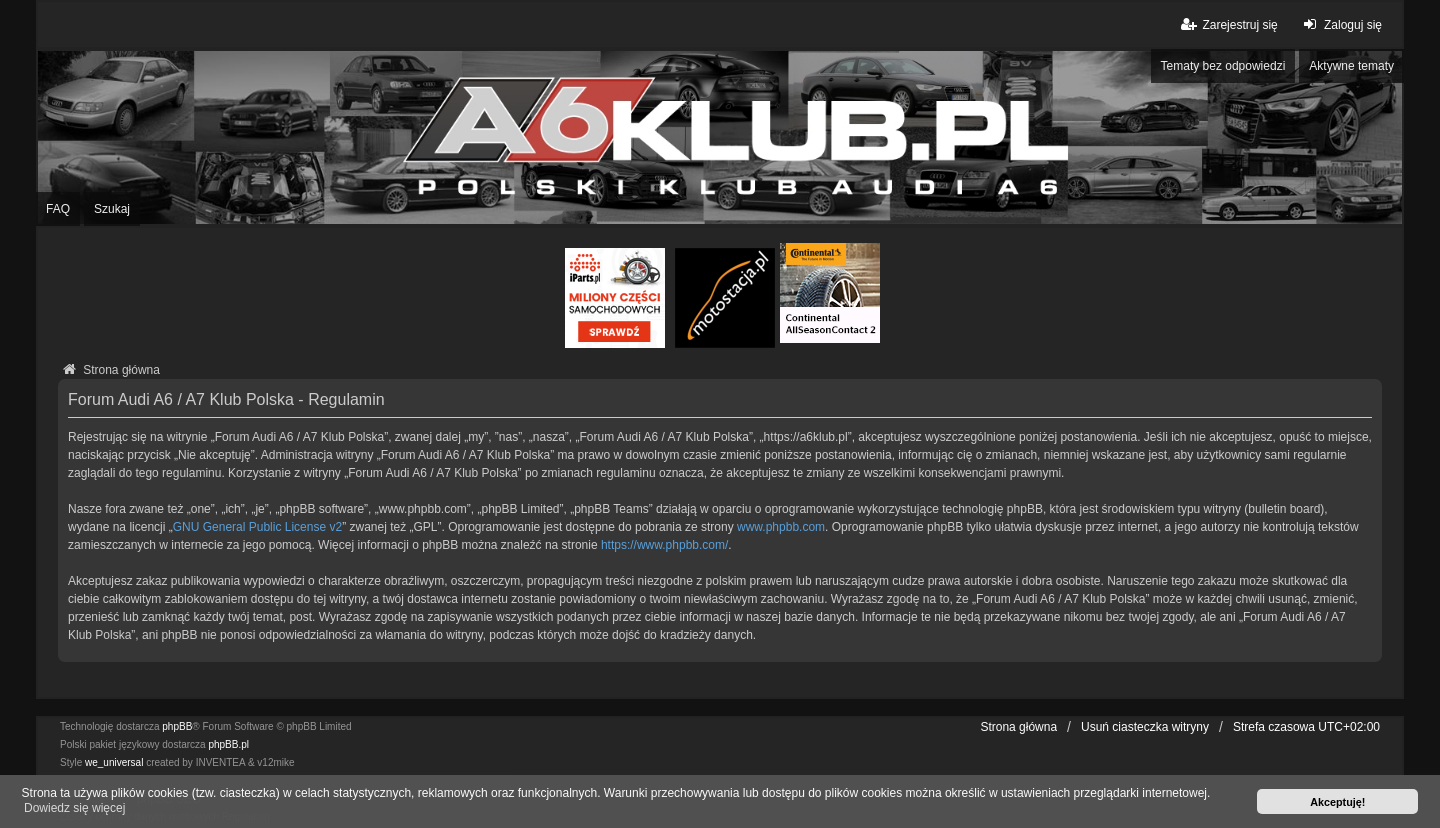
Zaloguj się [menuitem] (1340, 24)
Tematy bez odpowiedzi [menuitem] (1223, 66)
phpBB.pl (228, 744)
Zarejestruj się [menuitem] (1227, 24)
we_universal (114, 762)
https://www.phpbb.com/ (664, 545)
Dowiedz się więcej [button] (74, 808)
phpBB (177, 726)
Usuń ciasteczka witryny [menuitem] (1145, 727)
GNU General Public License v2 (257, 527)
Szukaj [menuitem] (112, 209)
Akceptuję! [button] (1337, 802)
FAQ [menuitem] (58, 209)
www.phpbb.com (781, 527)
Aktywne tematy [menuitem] (1351, 66)
